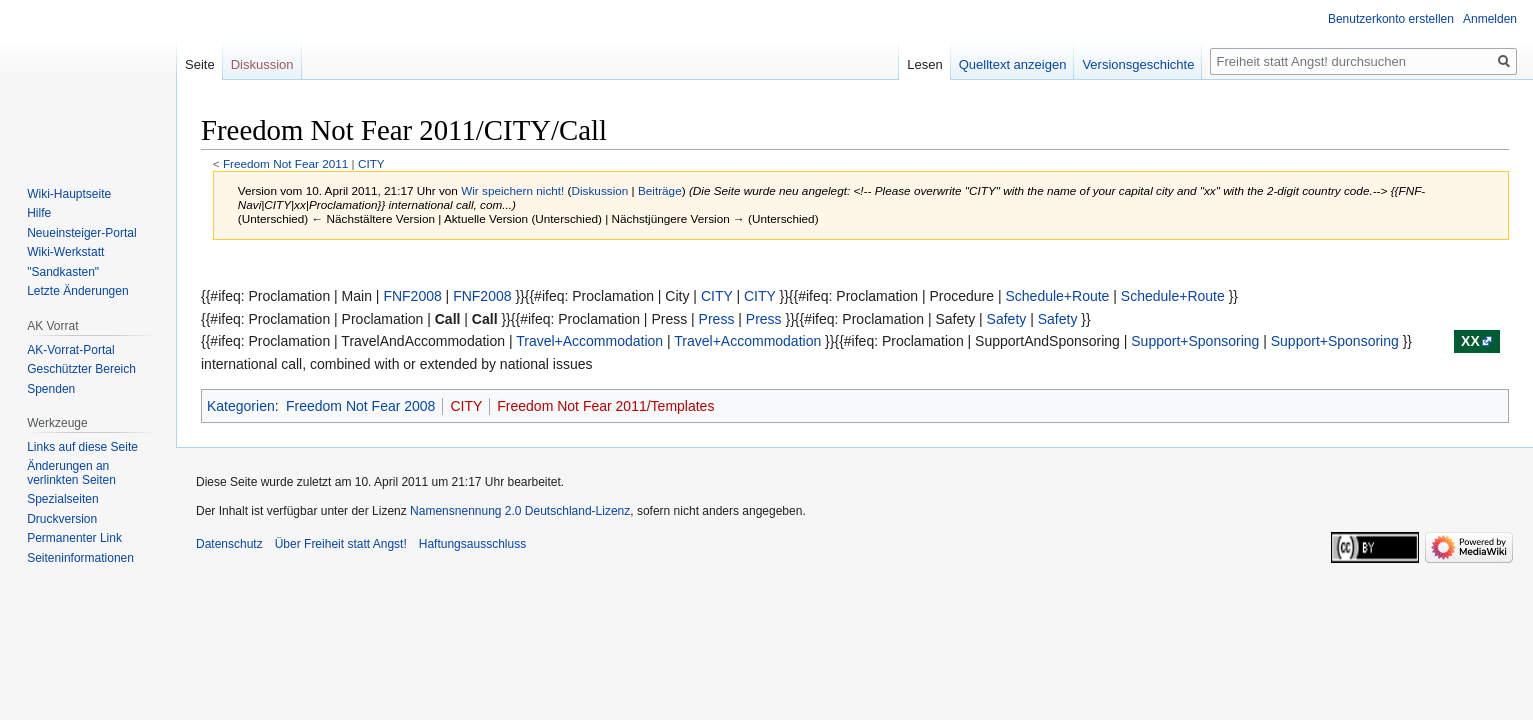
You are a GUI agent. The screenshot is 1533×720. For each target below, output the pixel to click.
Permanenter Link (74, 538)
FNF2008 (412, 296)
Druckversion (62, 519)
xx (1470, 341)
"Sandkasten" (63, 272)
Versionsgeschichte (1138, 64)
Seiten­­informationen (80, 558)
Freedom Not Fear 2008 (360, 406)
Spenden (51, 389)
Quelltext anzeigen (1013, 64)
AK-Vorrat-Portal (70, 350)
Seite (200, 64)
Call (448, 319)
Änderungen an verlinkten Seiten (71, 473)
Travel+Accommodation (589, 341)
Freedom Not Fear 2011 (285, 163)
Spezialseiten (62, 499)
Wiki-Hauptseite (69, 194)
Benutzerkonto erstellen (1391, 19)
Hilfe (39, 213)
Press (717, 319)
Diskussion (600, 190)
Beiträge (660, 190)
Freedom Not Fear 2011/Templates (605, 406)
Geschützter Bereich (81, 369)
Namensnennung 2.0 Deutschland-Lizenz (520, 511)
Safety (1007, 319)
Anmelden (1490, 19)
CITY (371, 163)
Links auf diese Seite (82, 447)
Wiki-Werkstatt (65, 252)
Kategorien (241, 406)
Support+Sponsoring (1195, 341)
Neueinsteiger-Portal (81, 233)
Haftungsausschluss (472, 544)
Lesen (924, 64)
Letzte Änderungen (77, 291)
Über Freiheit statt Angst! (341, 544)
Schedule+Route (1057, 296)
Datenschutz (229, 544)
